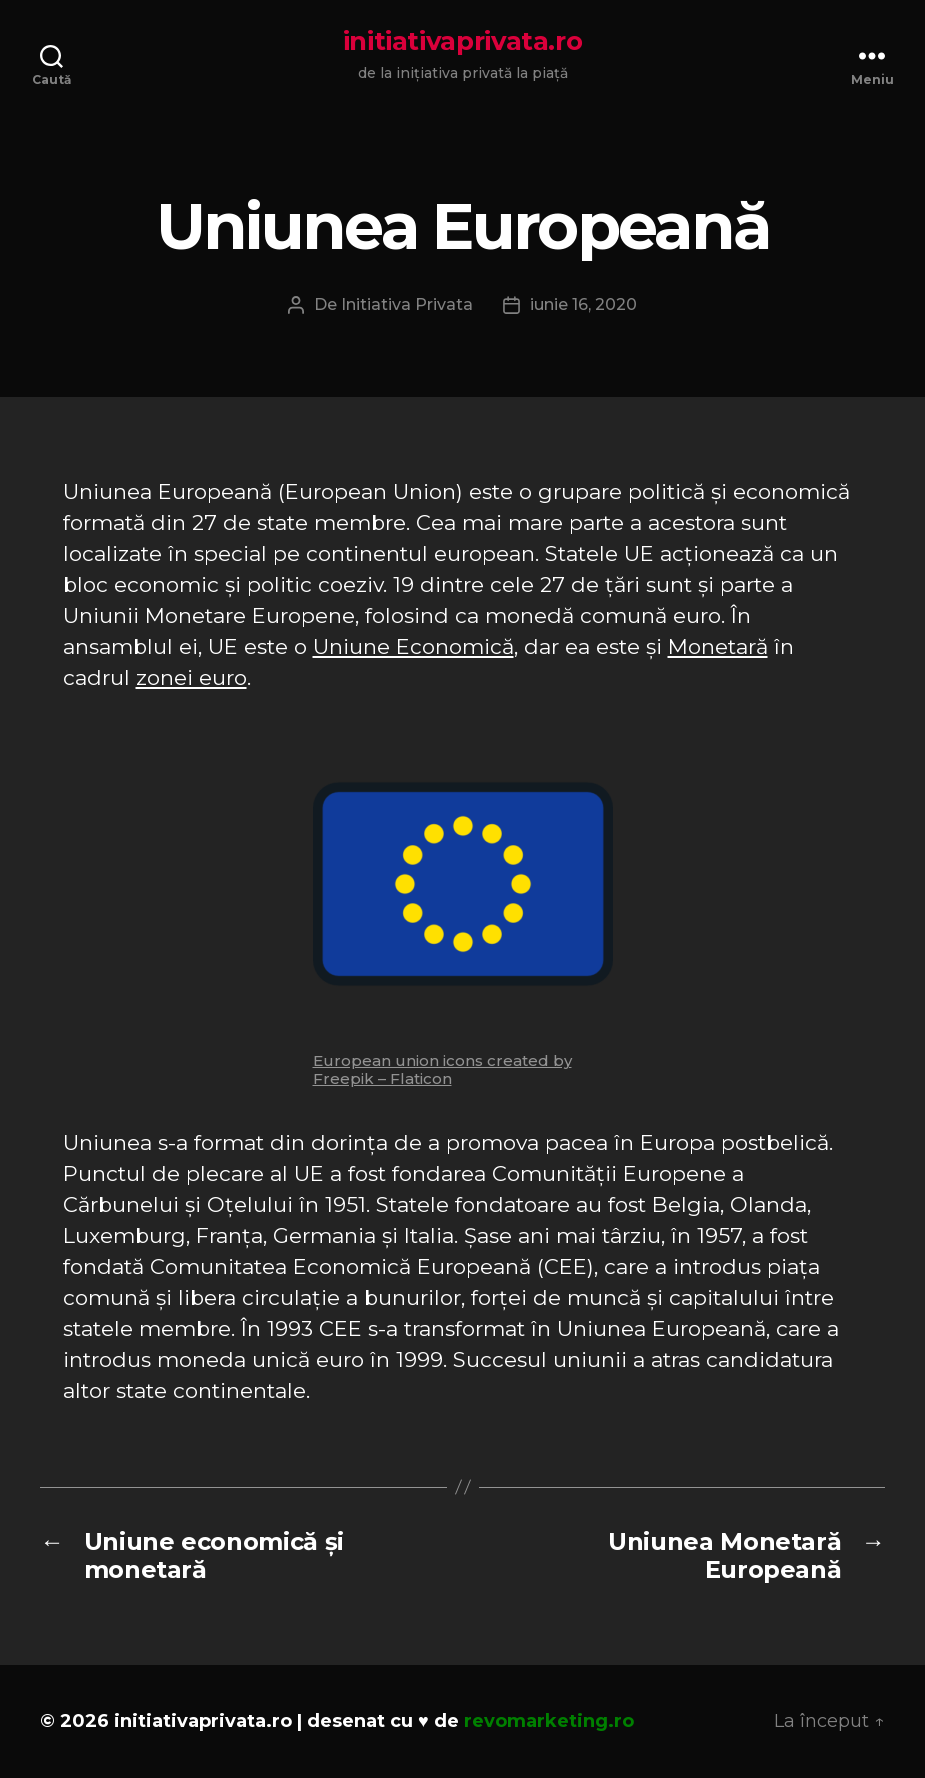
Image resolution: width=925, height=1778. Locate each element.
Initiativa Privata (407, 304)
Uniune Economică (413, 646)
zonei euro (191, 677)
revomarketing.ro (549, 1721)
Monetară (718, 646)
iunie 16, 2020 (583, 304)
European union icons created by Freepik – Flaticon (442, 1069)
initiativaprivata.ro (463, 41)
